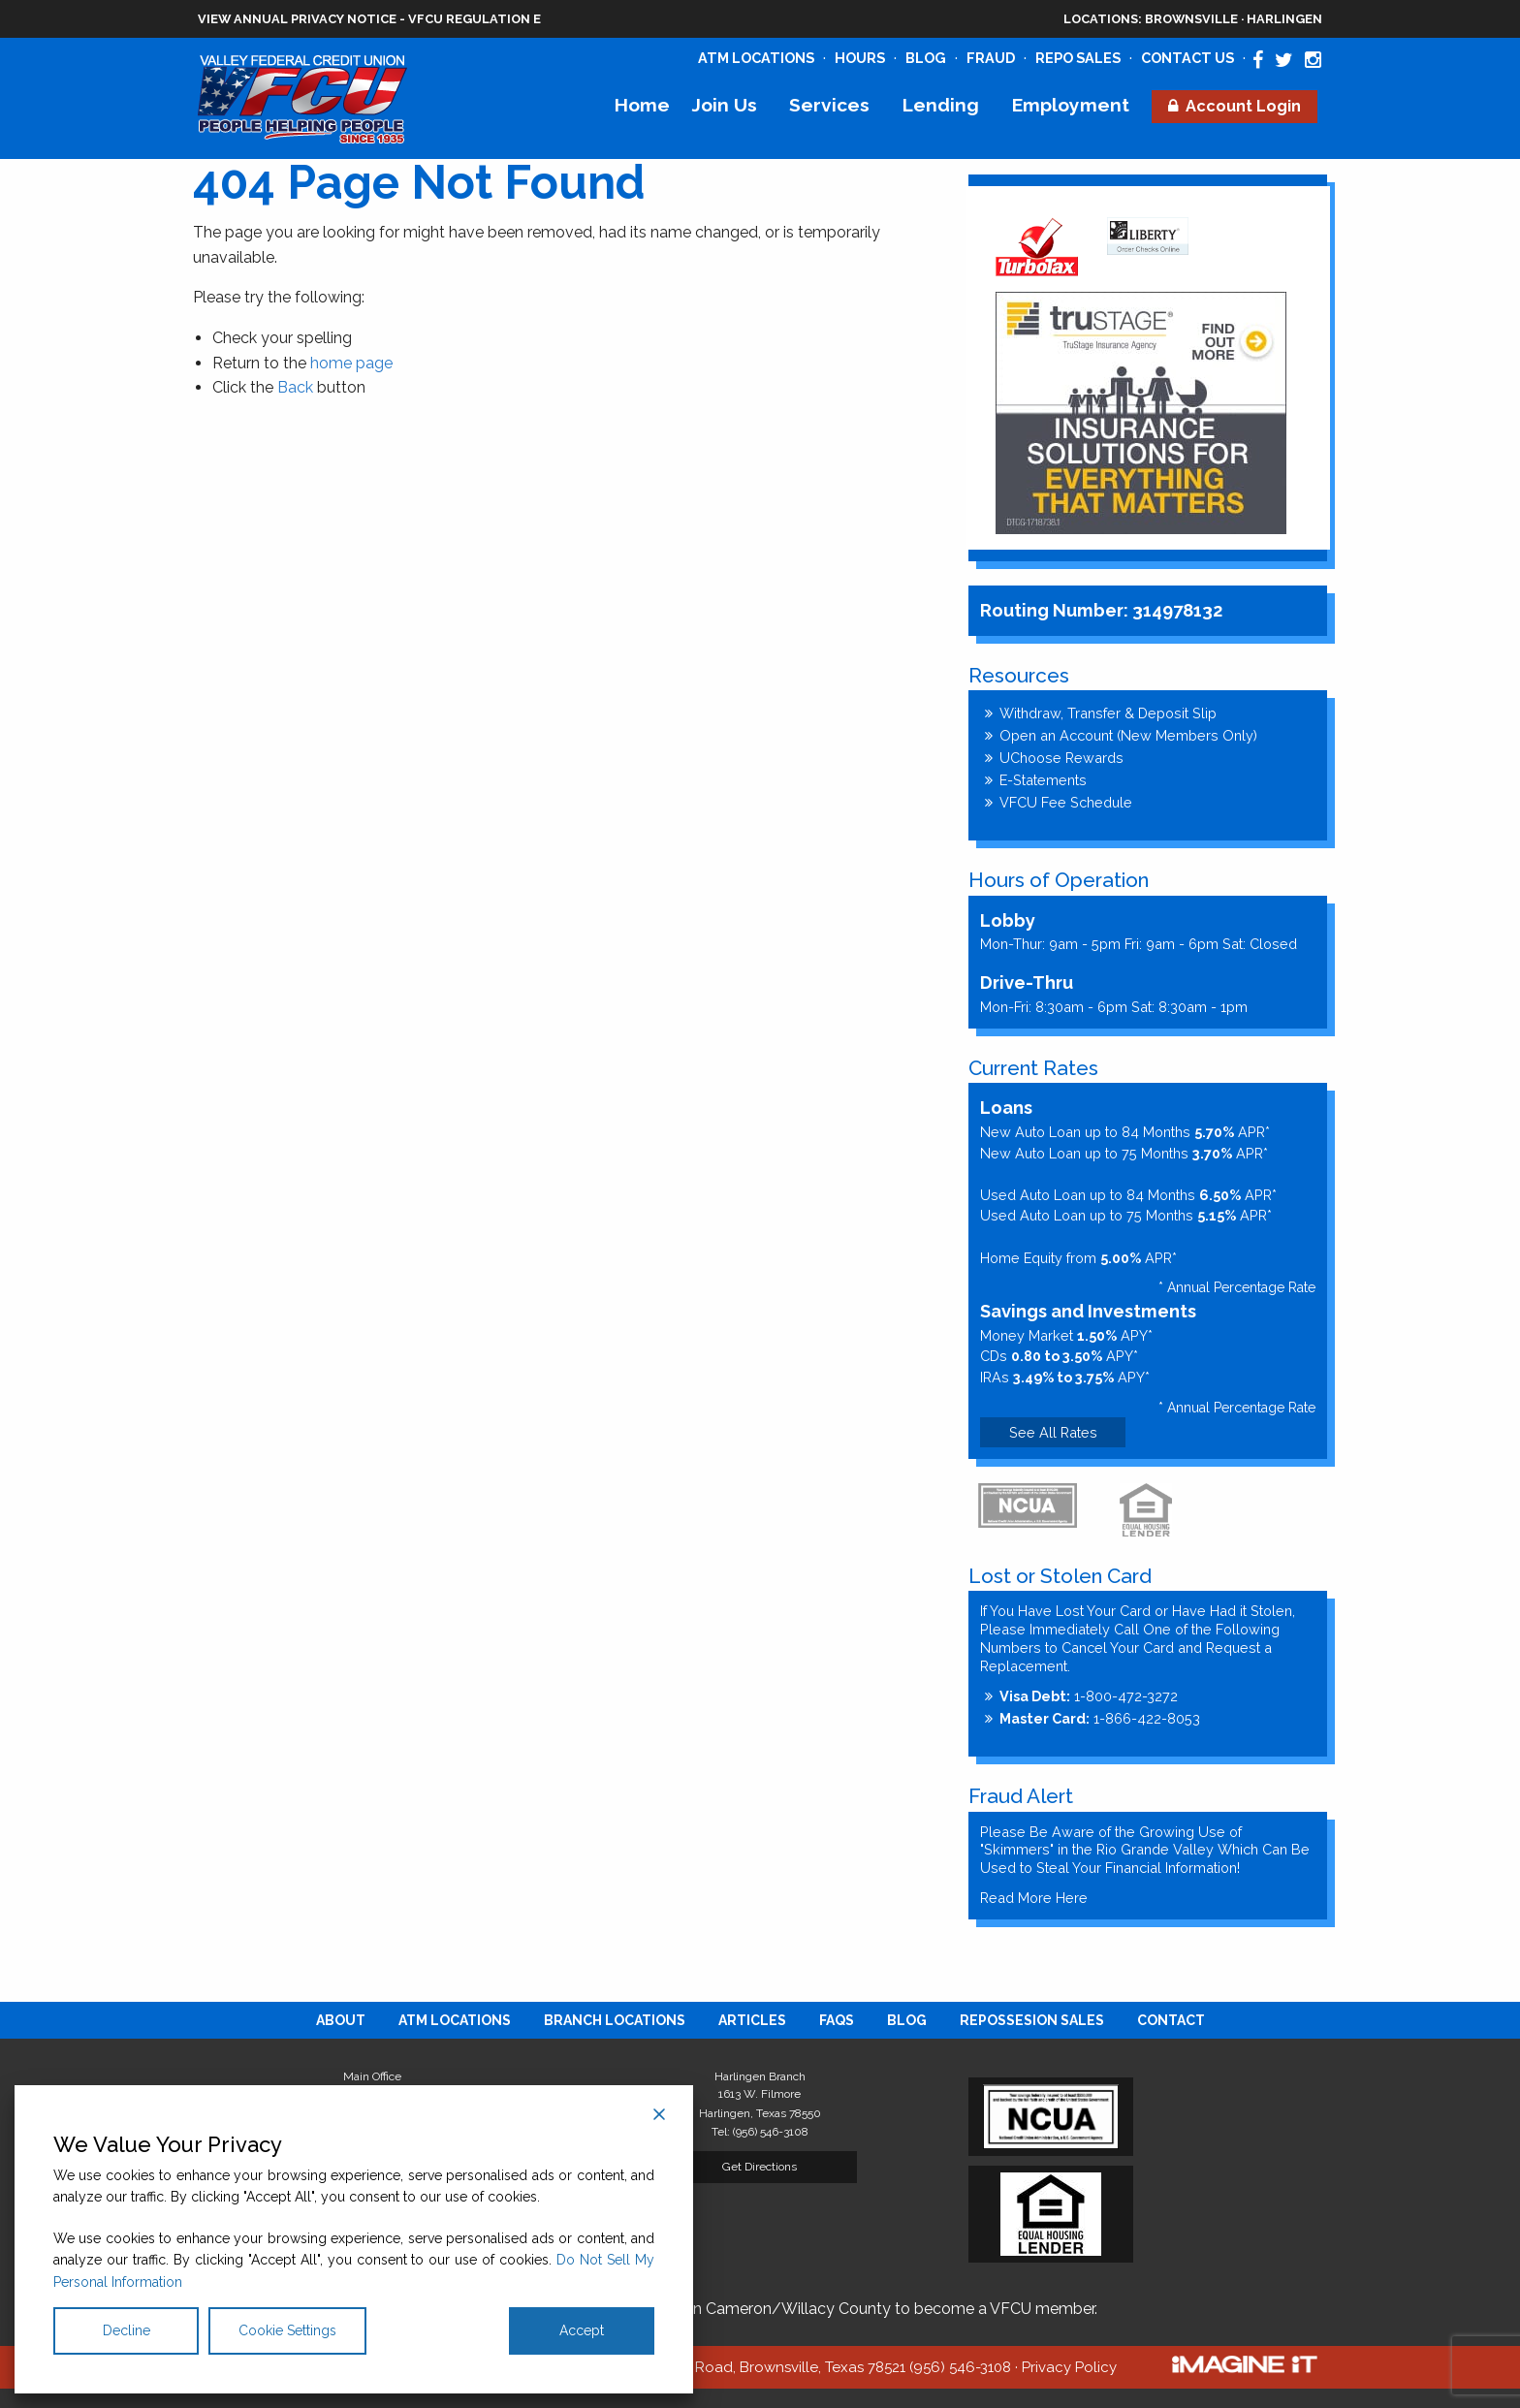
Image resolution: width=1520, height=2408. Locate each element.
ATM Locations (756, 57)
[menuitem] (642, 105)
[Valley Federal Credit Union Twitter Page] (1284, 60)
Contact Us (1187, 57)
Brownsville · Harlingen (1192, 19)
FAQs (836, 2020)
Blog (925, 57)
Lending (940, 104)
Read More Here (1034, 1897)
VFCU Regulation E (474, 19)
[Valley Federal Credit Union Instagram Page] (1313, 60)
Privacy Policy (1069, 2367)
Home (642, 104)
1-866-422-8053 (1099, 1718)
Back (295, 387)
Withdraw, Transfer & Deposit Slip (1108, 713)
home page (351, 363)
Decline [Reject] (126, 2330)
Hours (860, 57)
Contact (1171, 2020)
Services (829, 104)
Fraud (990, 57)
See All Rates (1053, 1432)
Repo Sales (1078, 57)
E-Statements (1043, 780)
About (340, 2020)
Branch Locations (614, 2020)
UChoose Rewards (1061, 757)
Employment (1070, 104)
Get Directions (759, 2166)
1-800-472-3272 (1088, 1696)
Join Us (724, 104)
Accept (581, 2330)
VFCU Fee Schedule (1065, 802)
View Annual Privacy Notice (297, 19)
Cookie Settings (287, 2330)
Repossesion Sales (1032, 2020)
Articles (752, 2020)
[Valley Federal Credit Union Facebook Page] (1257, 60)
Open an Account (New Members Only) (1128, 735)
